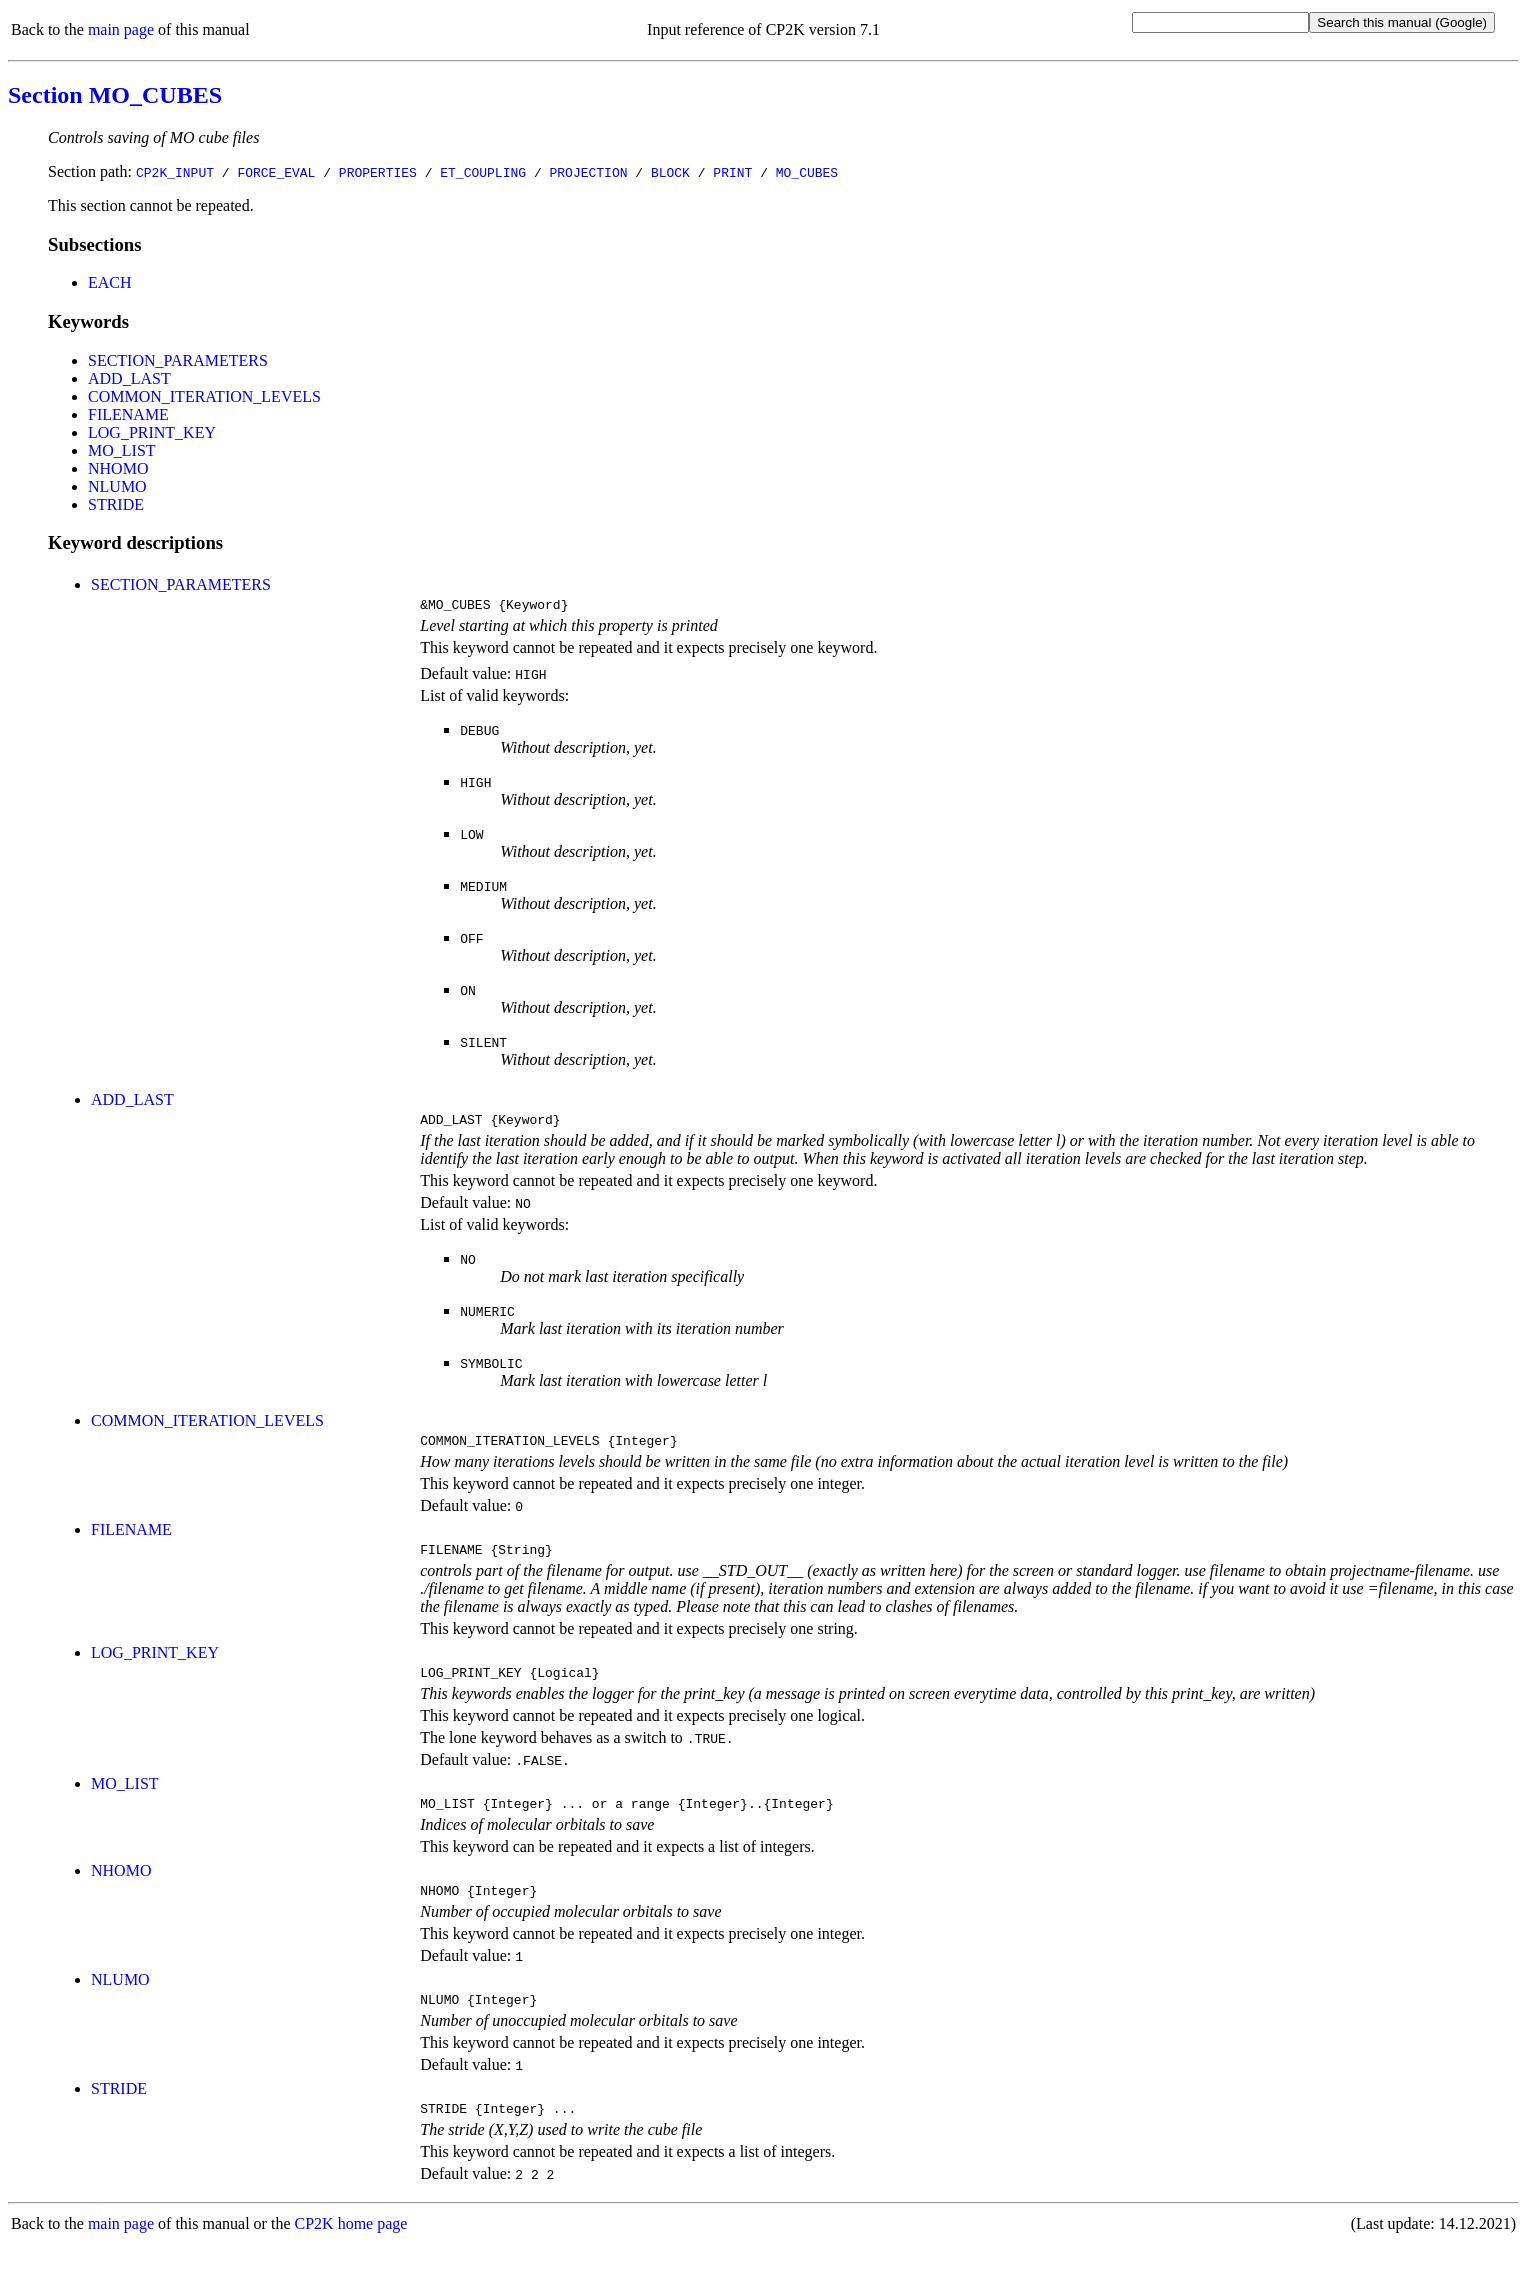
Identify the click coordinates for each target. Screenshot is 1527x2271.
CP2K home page (351, 2250)
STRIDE (116, 504)
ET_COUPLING (483, 172)
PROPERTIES (378, 172)
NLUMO (117, 486)
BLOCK (670, 172)
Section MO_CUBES (115, 95)
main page (121, 29)
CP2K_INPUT (175, 172)
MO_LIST (122, 450)
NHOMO (118, 468)
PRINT (732, 172)
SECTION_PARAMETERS (178, 360)
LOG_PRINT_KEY (152, 432)
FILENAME (128, 414)
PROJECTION (588, 172)
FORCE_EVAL (276, 172)
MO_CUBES (807, 172)
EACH (110, 282)
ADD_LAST (129, 378)
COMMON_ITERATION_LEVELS (204, 396)
